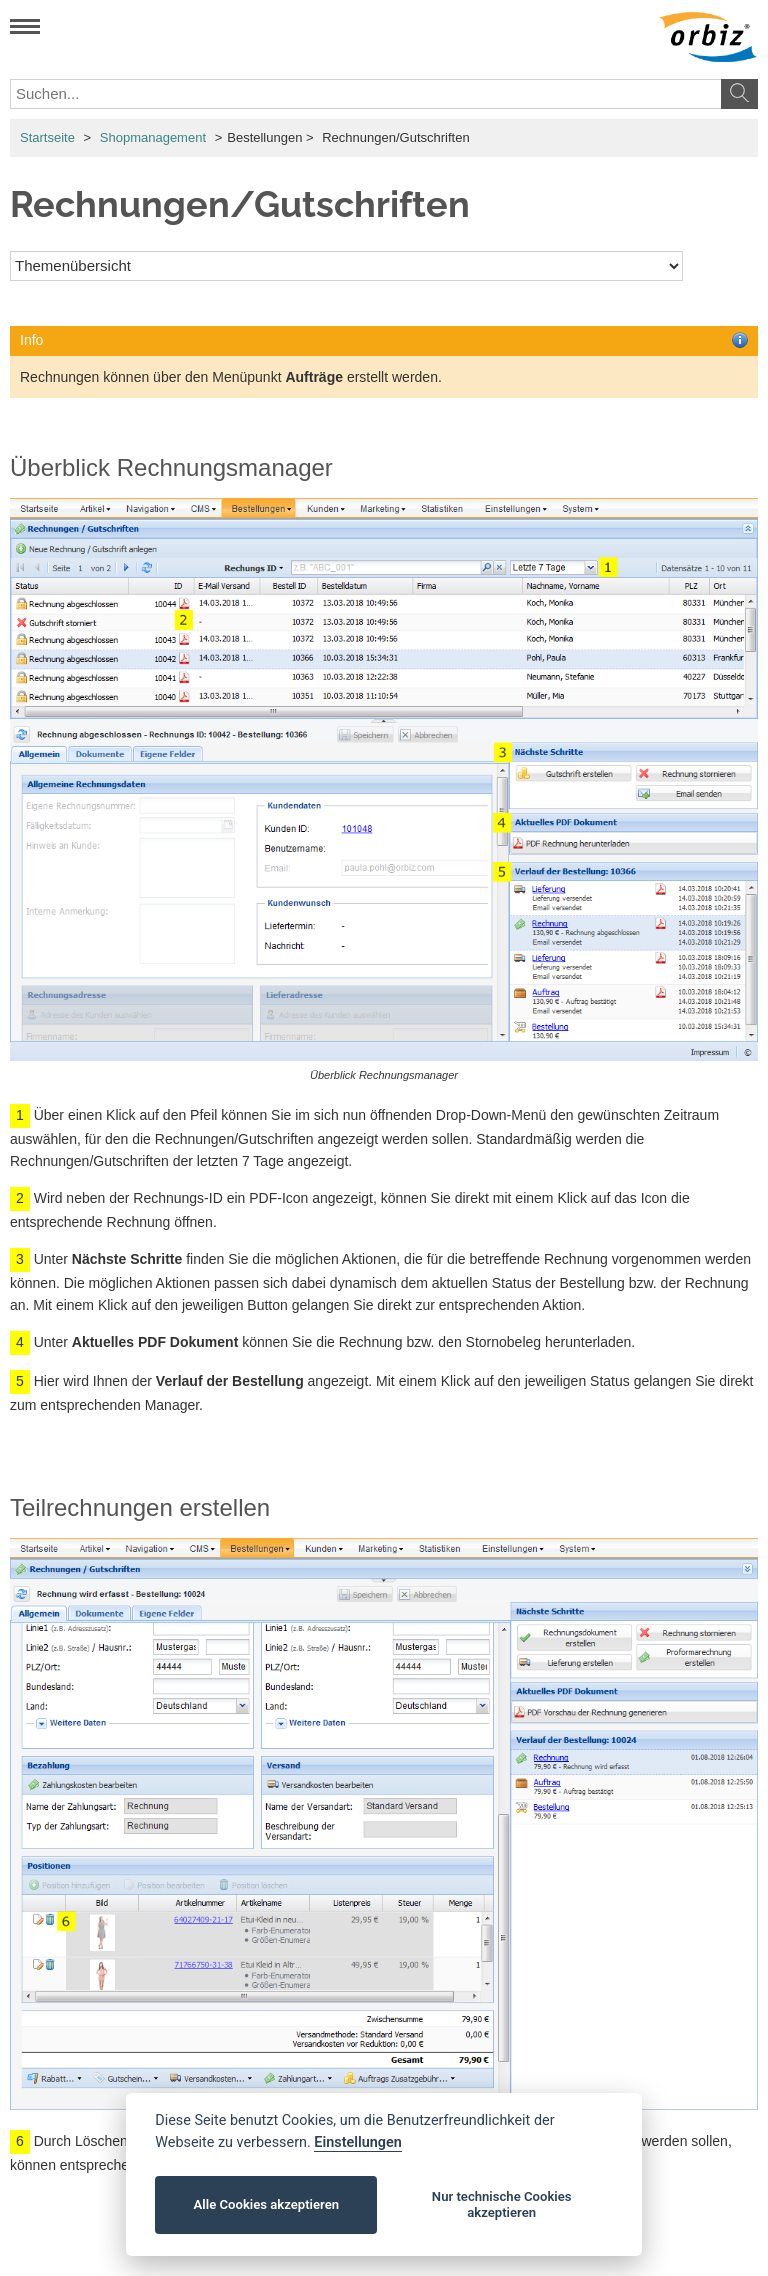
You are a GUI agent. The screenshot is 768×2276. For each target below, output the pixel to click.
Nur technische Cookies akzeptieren (502, 2204)
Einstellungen (357, 2142)
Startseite (47, 137)
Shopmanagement (153, 137)
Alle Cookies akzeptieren (266, 2204)
